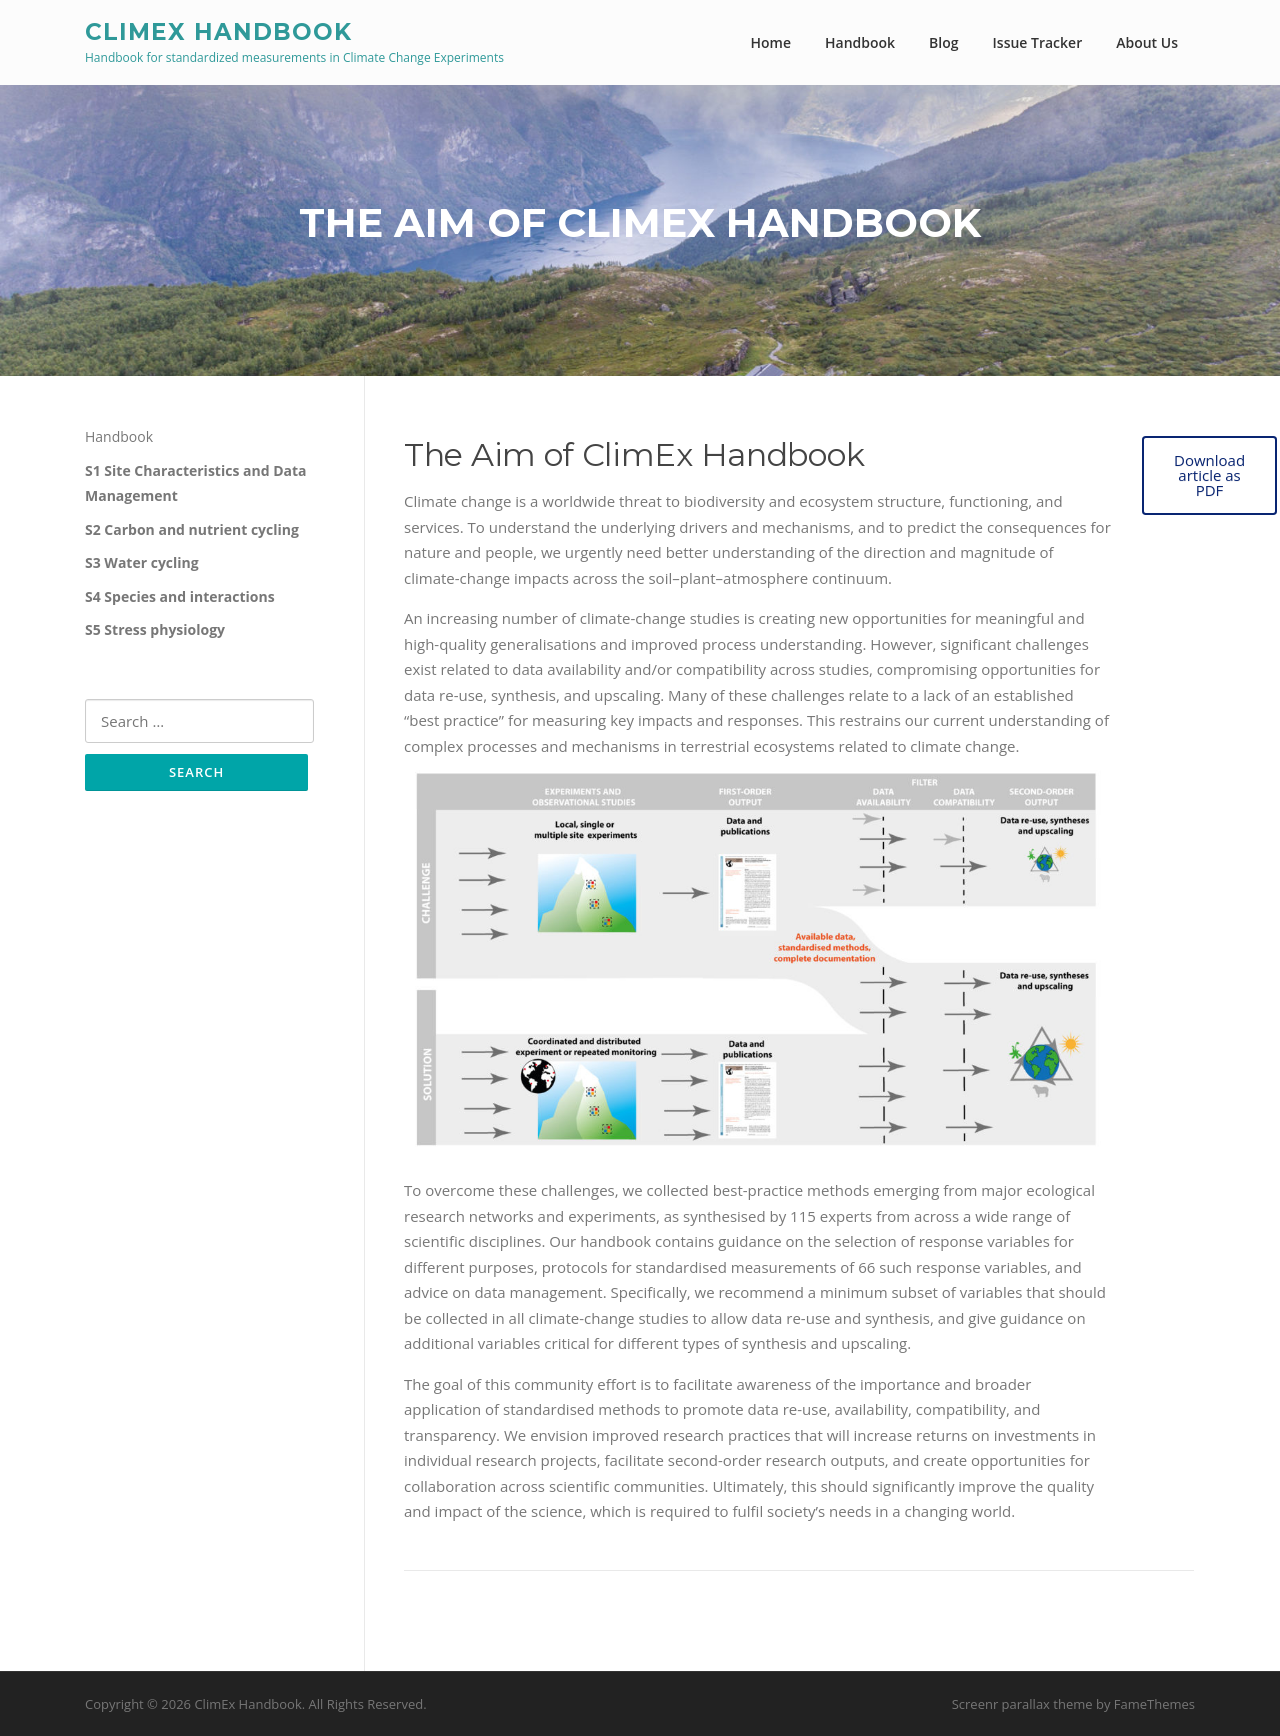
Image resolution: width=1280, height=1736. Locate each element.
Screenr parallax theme (1022, 1704)
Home (771, 42)
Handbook (860, 42)
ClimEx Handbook (218, 31)
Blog (943, 42)
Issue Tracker (1038, 42)
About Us (1147, 42)
